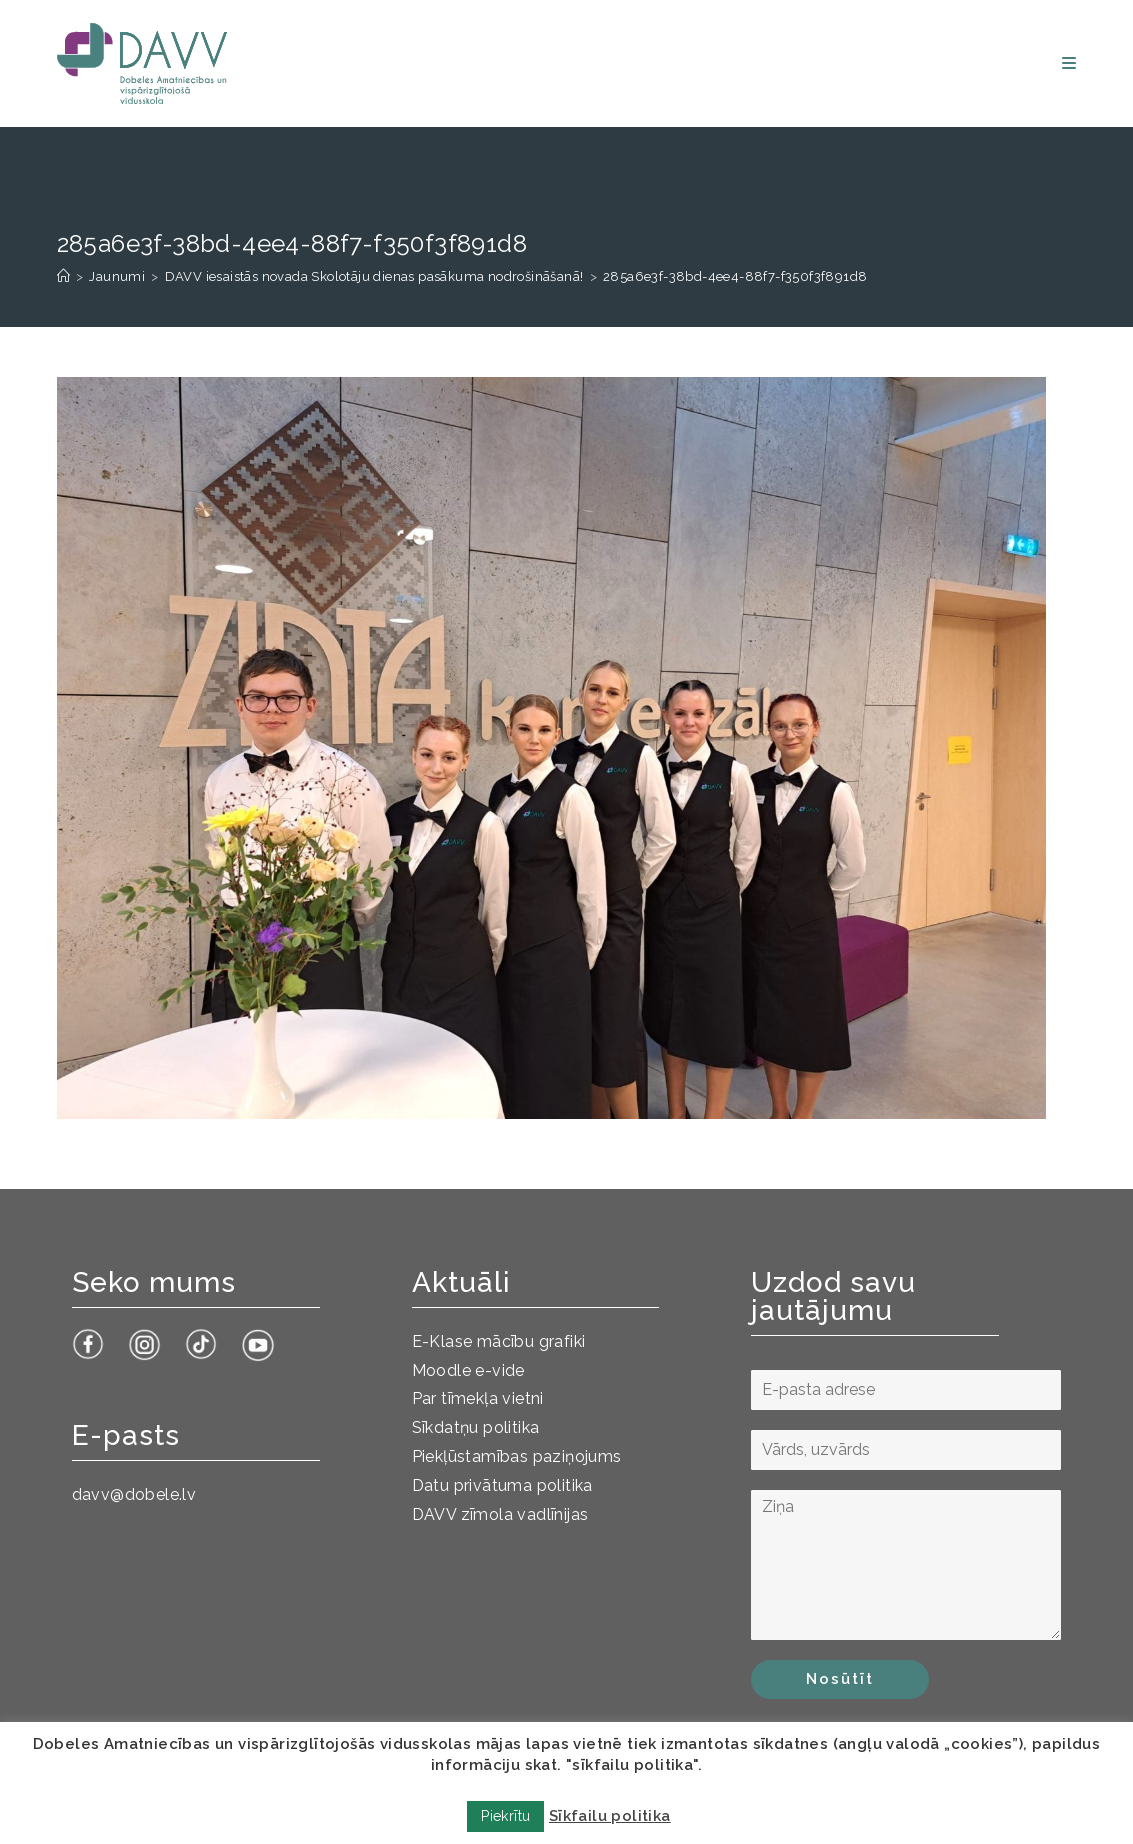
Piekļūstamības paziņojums (517, 1456)
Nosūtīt (840, 1679)
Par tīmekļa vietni (478, 1398)
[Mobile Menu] (1069, 63)
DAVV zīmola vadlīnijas (500, 1514)
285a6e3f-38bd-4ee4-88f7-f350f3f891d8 (735, 276)
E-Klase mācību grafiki (499, 1341)
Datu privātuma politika (502, 1485)
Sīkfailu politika (610, 1816)
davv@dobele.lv (134, 1494)
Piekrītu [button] (505, 1816)
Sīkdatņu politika (476, 1427)
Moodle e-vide (468, 1370)
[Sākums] (63, 276)
